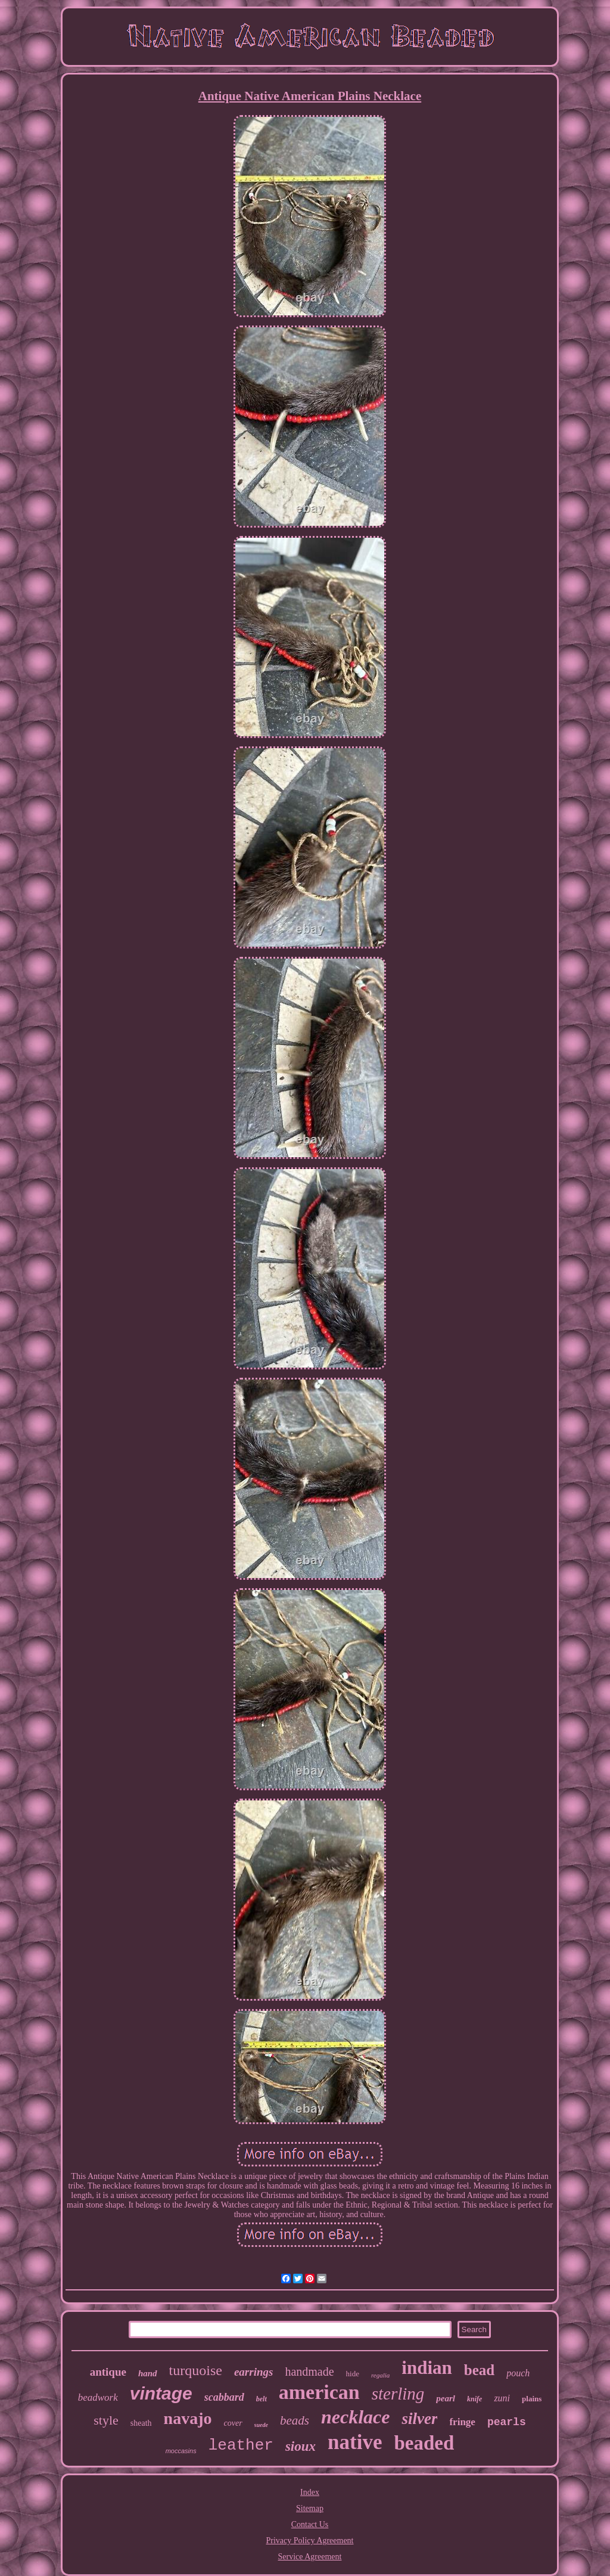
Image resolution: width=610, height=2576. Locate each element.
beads (294, 2420)
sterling (398, 2393)
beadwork (98, 2397)
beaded (424, 2443)
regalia (380, 2375)
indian (427, 2367)
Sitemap (309, 2508)
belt (261, 2399)
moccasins (181, 2450)
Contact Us (310, 2524)
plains (531, 2398)
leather (240, 2445)
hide (352, 2373)
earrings (253, 2372)
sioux (300, 2446)
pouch (518, 2373)
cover (233, 2423)
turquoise (195, 2370)
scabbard (224, 2397)
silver (419, 2419)
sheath (141, 2423)
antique (108, 2372)
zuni (502, 2398)
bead (479, 2370)
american (319, 2392)
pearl (445, 2398)
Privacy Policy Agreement (310, 2540)
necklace (355, 2417)
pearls (506, 2422)
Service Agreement (310, 2556)
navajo (188, 2418)
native (355, 2442)
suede (261, 2425)
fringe (462, 2422)
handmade (309, 2371)
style (106, 2420)
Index (309, 2492)
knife (474, 2399)
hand (147, 2373)
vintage (161, 2393)
